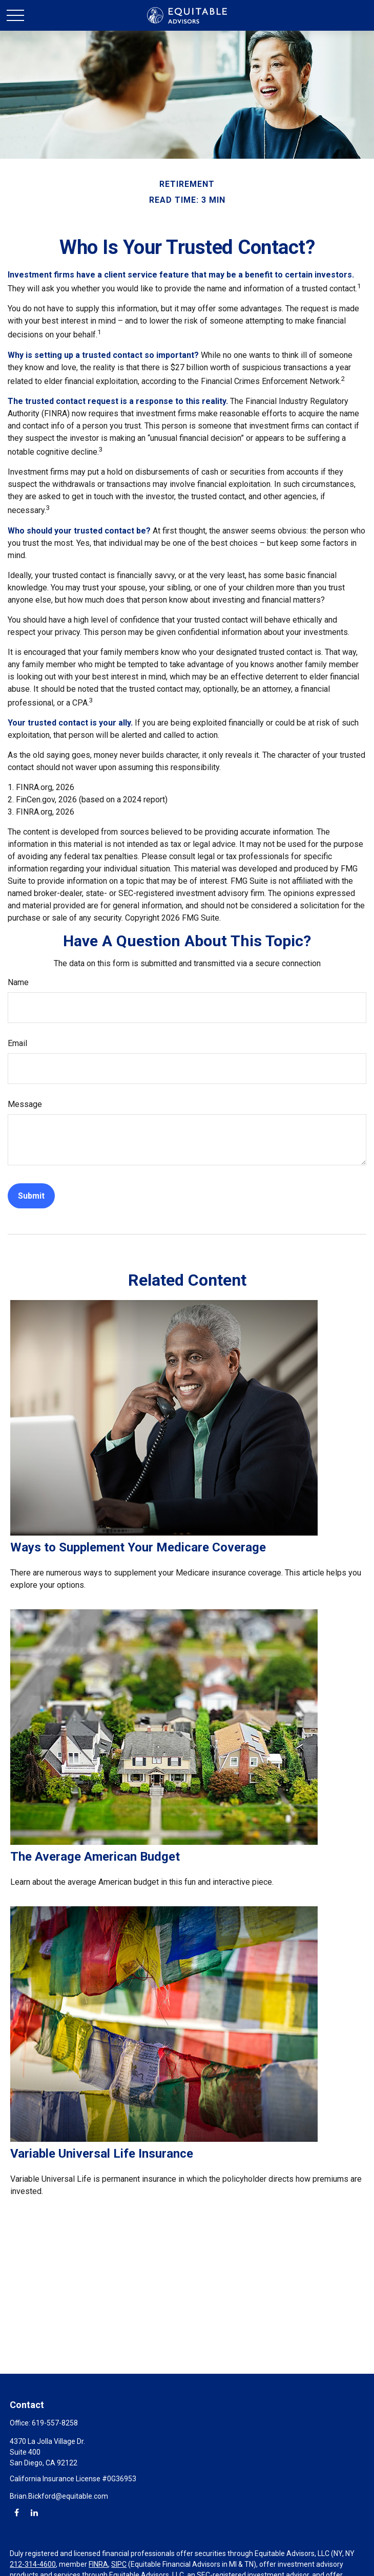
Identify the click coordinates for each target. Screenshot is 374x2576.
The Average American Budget (95, 1856)
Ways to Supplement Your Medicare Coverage (138, 1547)
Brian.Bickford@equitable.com (59, 2496)
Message (25, 1104)
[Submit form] (31, 1195)
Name (18, 982)
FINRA (98, 2564)
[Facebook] (17, 2512)
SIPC (119, 2564)
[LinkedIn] (34, 2512)
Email (17, 1043)
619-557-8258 (55, 2423)
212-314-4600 (33, 2564)
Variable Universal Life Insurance (101, 2153)
